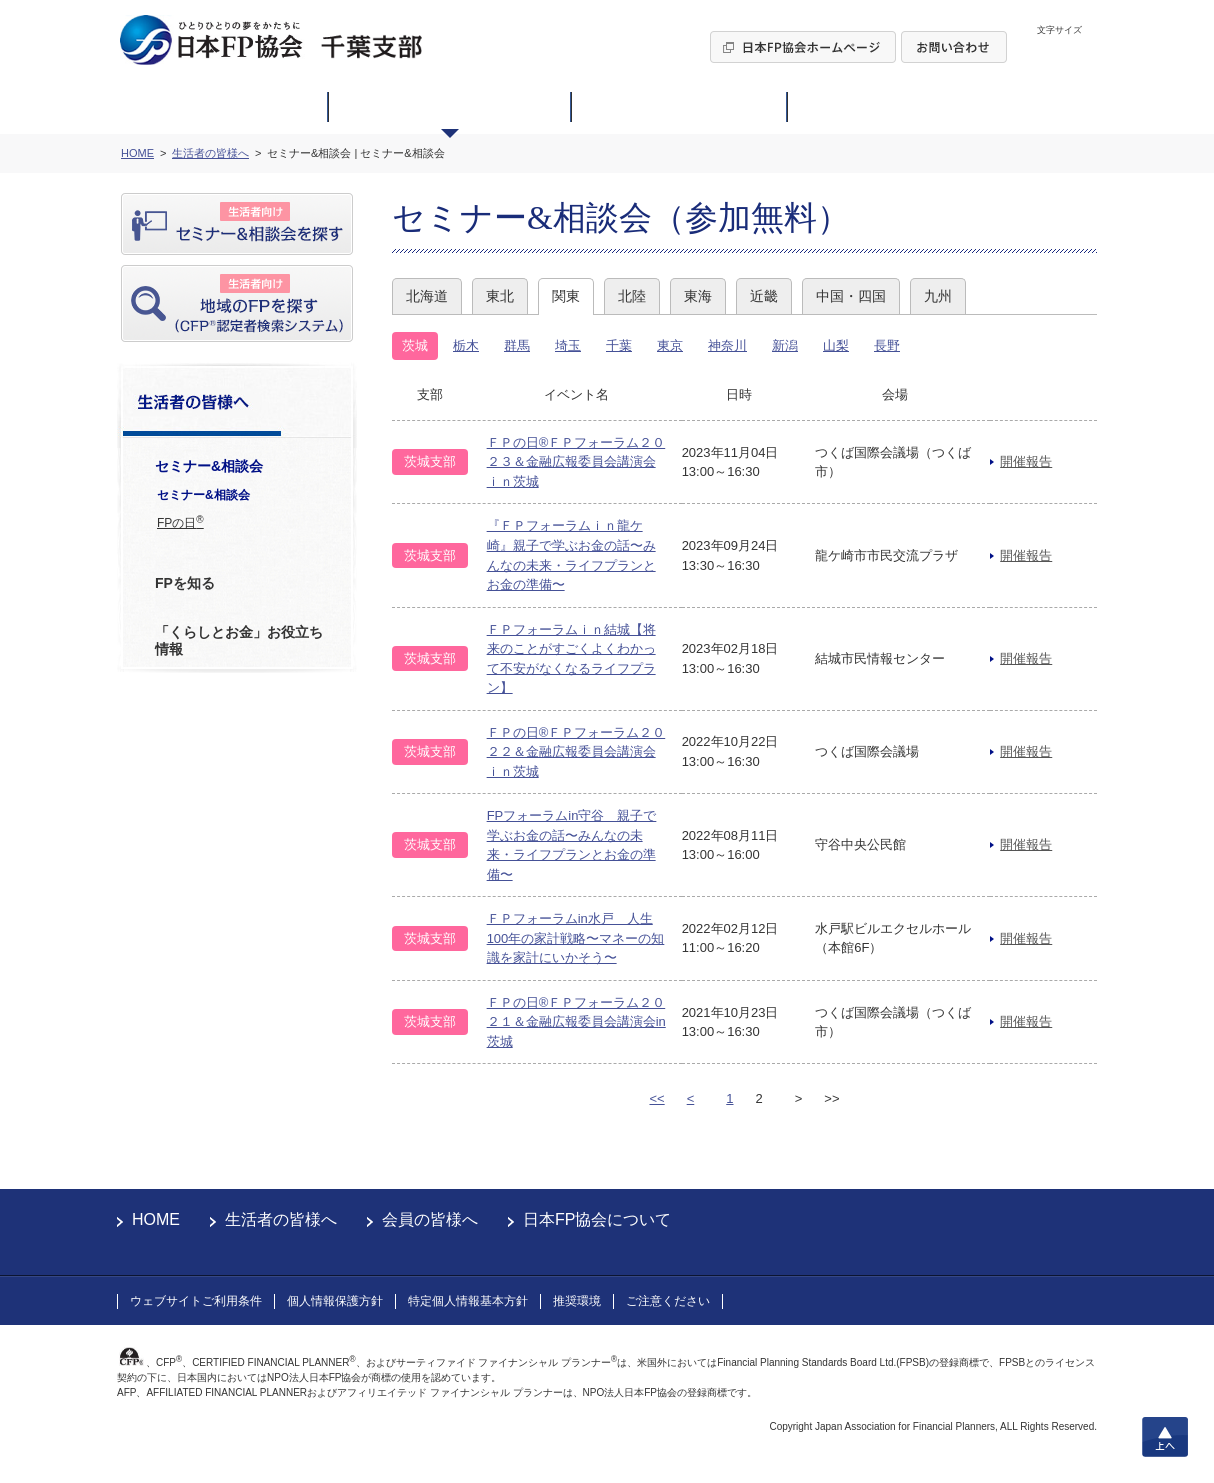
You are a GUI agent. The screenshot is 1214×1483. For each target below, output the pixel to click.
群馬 (517, 345)
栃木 (466, 345)
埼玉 (568, 345)
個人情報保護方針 (335, 1301)
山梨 (836, 345)
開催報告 (1026, 461)
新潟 (785, 345)
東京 (670, 345)
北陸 (632, 296)
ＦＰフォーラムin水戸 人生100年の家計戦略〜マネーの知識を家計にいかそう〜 (576, 938)
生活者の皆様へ (281, 1219)
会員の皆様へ (430, 1219)
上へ (1165, 1437)
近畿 (764, 296)
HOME (156, 1219)
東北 (500, 296)
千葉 (619, 345)
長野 (887, 345)
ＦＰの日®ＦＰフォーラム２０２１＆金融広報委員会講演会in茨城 (576, 1022)
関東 (566, 296)
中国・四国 (851, 296)
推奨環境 (577, 1301)
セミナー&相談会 (203, 495)
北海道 (427, 296)
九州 (938, 296)
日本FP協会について (597, 1219)
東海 (698, 296)
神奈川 (727, 345)
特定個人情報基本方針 (468, 1301)
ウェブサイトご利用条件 (196, 1301)
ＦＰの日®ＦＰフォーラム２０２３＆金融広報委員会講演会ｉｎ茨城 (576, 462)
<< (656, 1098)
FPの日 (180, 522)
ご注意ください (668, 1301)
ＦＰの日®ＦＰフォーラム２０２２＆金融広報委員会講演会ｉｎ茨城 (576, 752)
